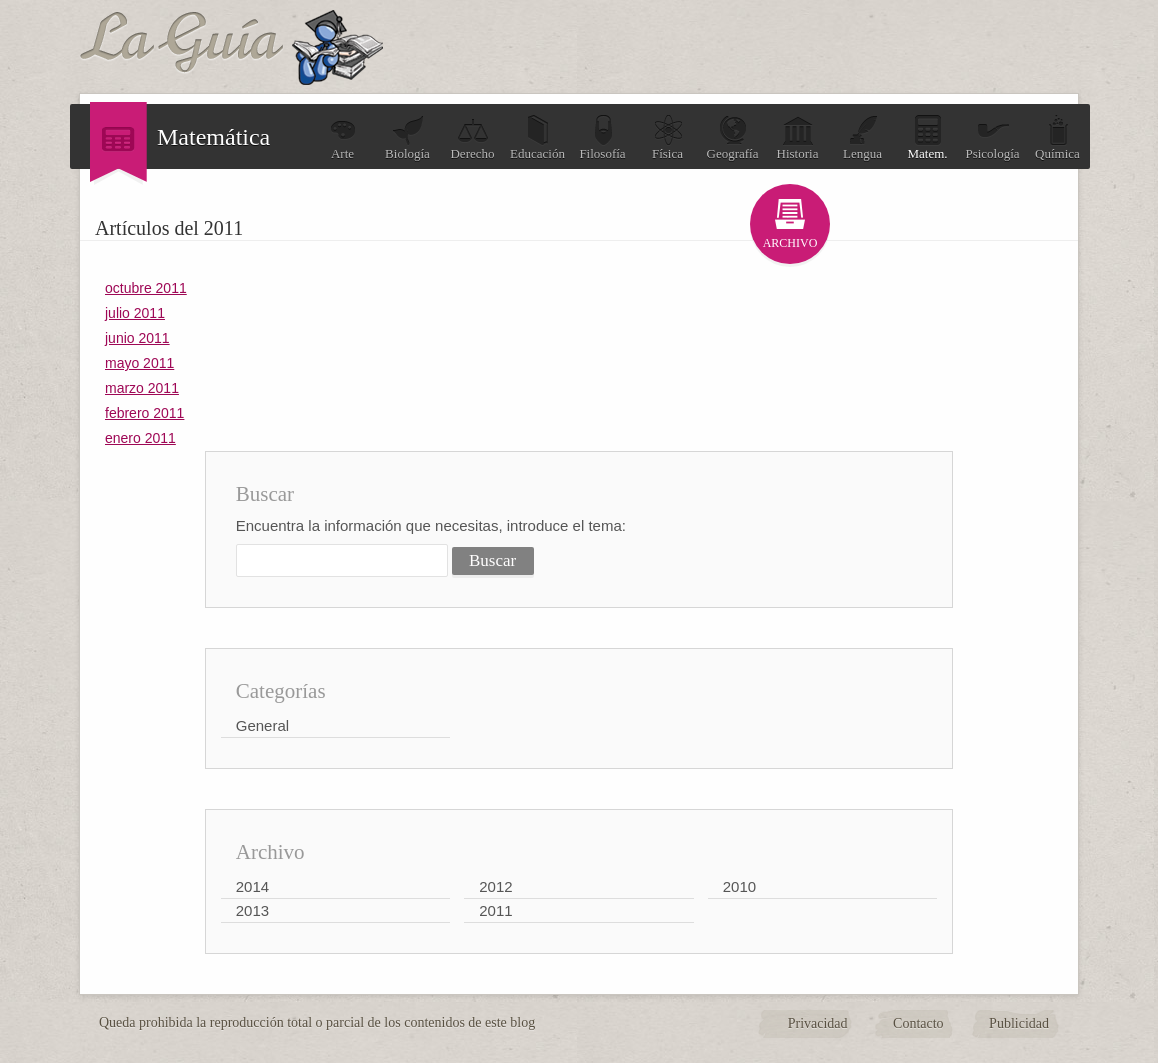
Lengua (862, 137)
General (262, 725)
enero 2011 (140, 438)
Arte (343, 137)
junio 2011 (137, 338)
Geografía (733, 137)
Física (668, 137)
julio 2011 (135, 313)
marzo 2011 (142, 388)
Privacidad (818, 1023)
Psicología (992, 137)
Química (1057, 137)
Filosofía (602, 137)
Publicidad (1019, 1023)
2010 (739, 886)
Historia (798, 137)
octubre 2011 (146, 288)
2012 (495, 886)
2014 (252, 886)
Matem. (927, 137)
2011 (495, 910)
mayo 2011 (139, 363)
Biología (407, 137)
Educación (537, 137)
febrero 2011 (144, 413)
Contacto (918, 1023)
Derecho (472, 137)
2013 (252, 910)
